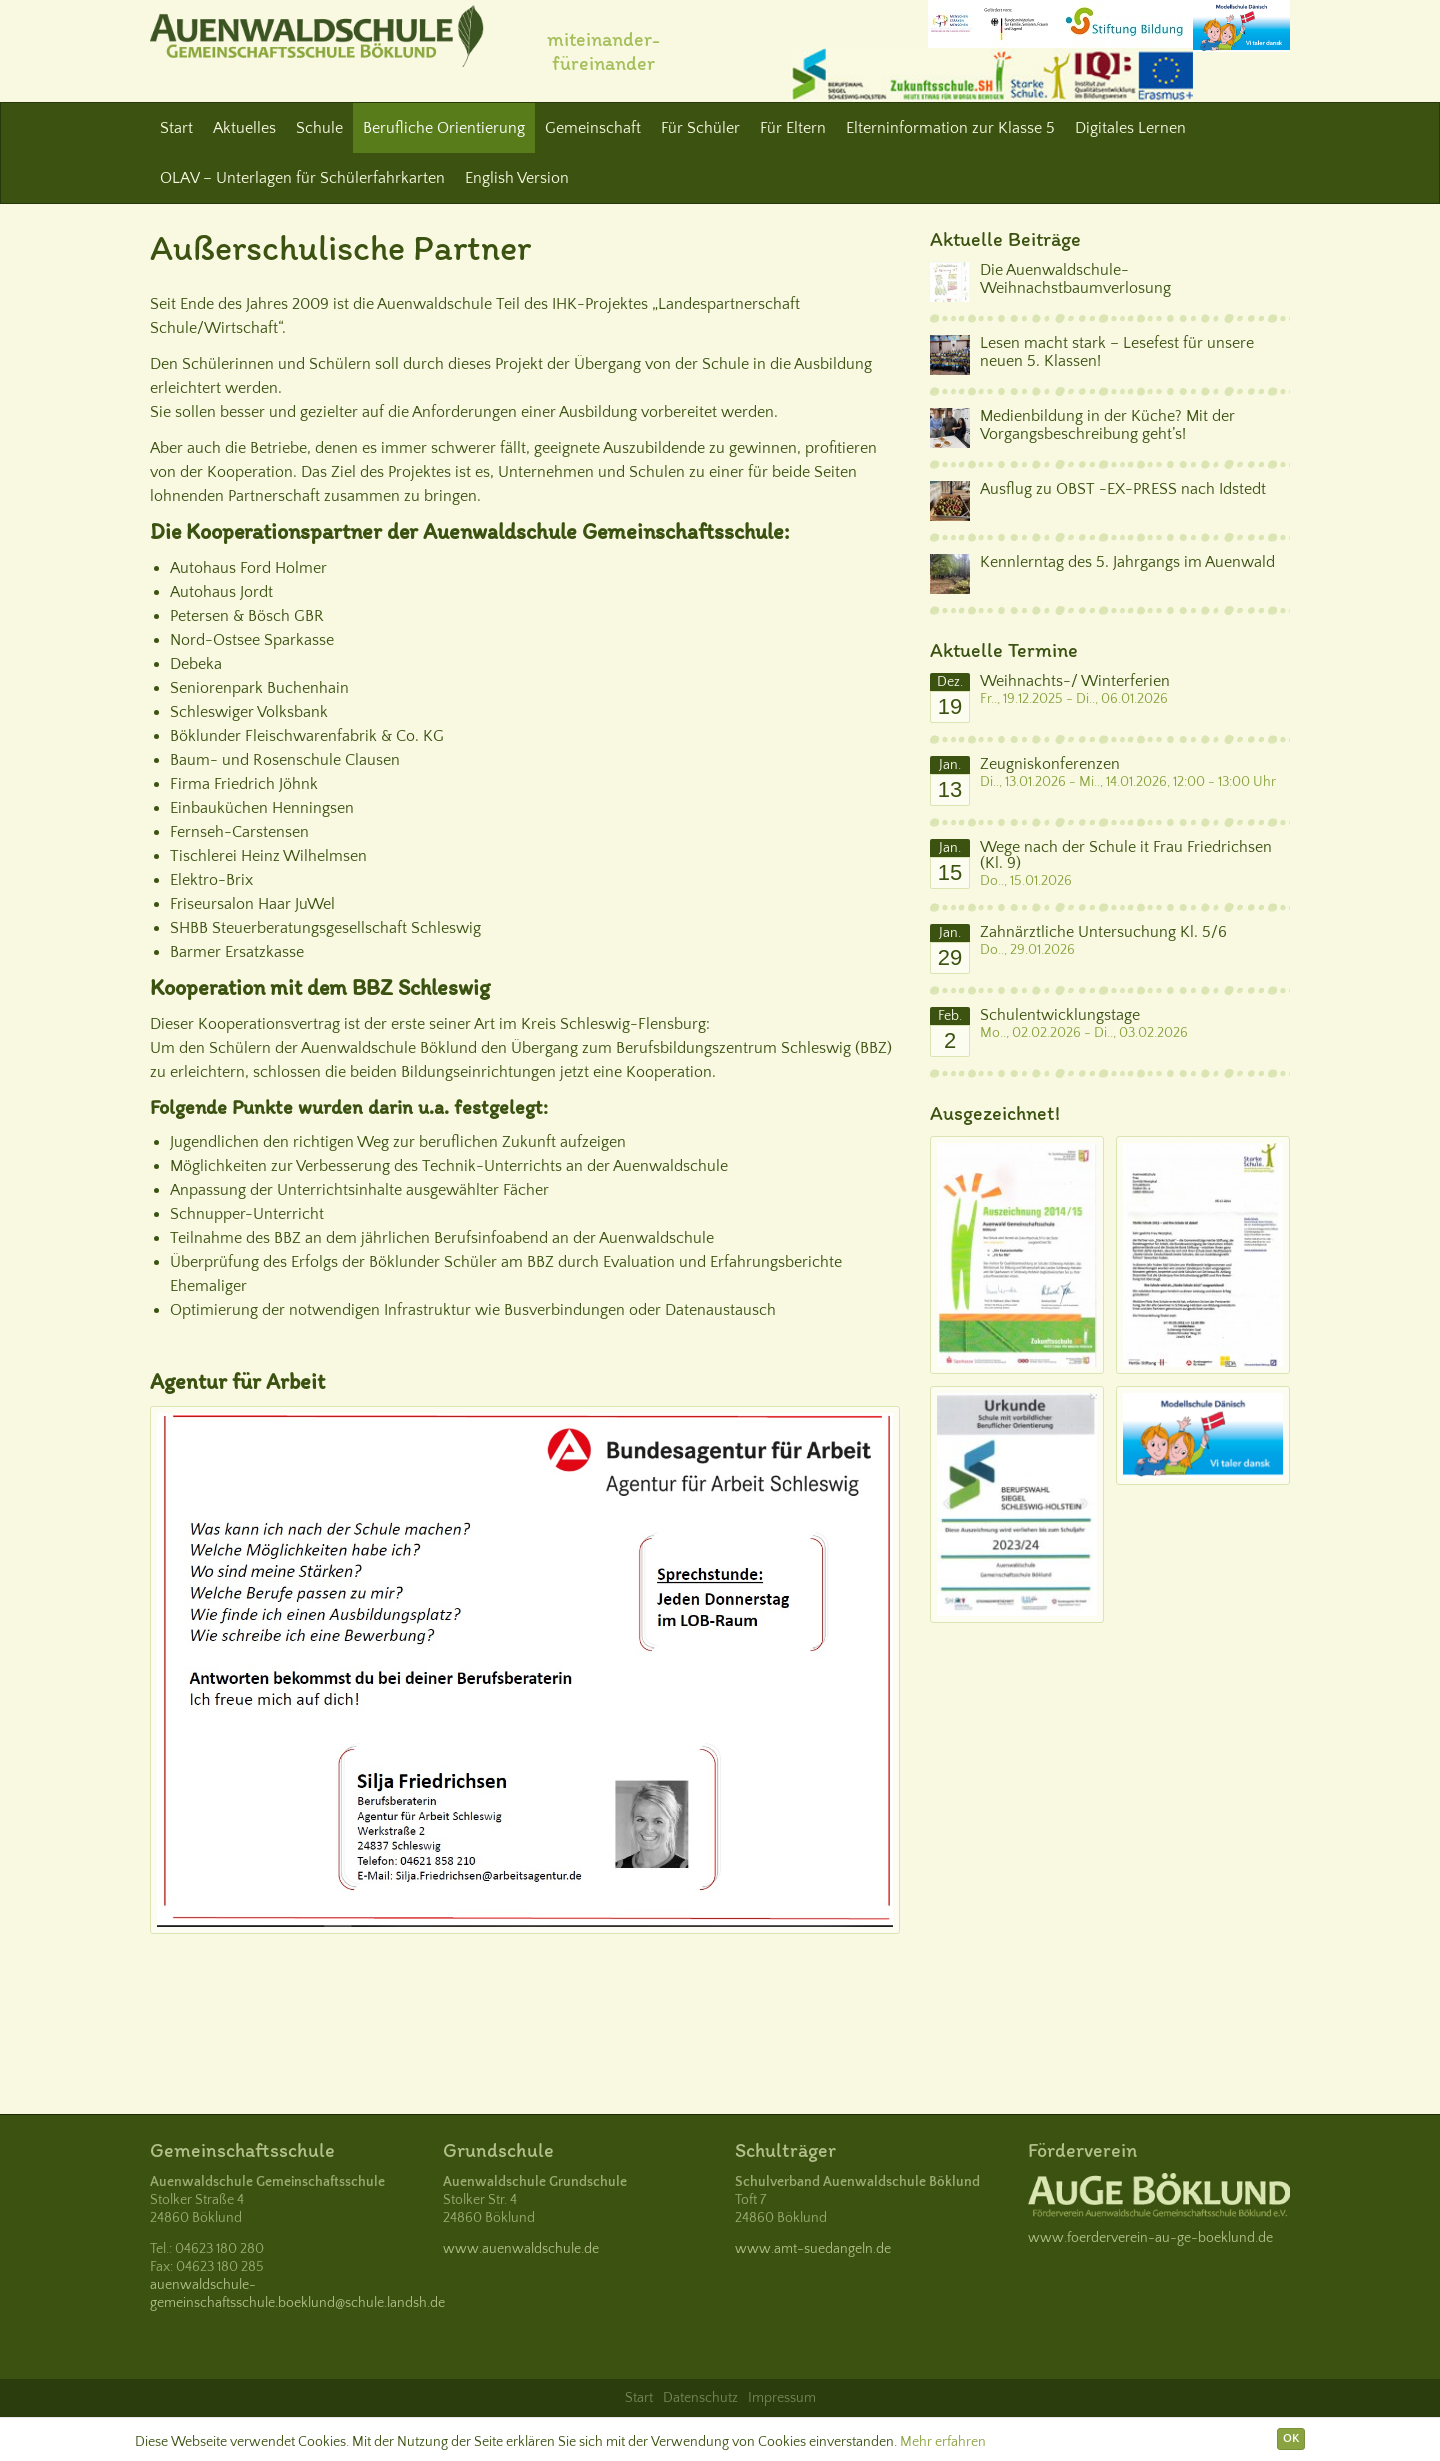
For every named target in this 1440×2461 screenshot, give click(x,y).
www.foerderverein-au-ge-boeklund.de (1150, 2238)
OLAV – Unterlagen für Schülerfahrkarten (302, 178)
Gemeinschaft (593, 128)
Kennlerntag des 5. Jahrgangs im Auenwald (1127, 562)
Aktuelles (244, 128)
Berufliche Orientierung (444, 128)
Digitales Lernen (1130, 128)
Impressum (782, 2398)
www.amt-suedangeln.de (813, 2249)
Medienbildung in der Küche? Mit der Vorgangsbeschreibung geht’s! (1107, 425)
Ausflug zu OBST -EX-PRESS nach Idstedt (1123, 489)
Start (176, 128)
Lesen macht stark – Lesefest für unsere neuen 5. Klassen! (1117, 352)
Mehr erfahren (943, 2442)
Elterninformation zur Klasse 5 (950, 128)
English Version (517, 178)
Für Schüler (700, 128)
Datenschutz (700, 2398)
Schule (319, 128)
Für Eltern (793, 128)
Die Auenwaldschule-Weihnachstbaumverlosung (1075, 279)
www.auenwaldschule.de (521, 2249)
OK (1291, 2438)
